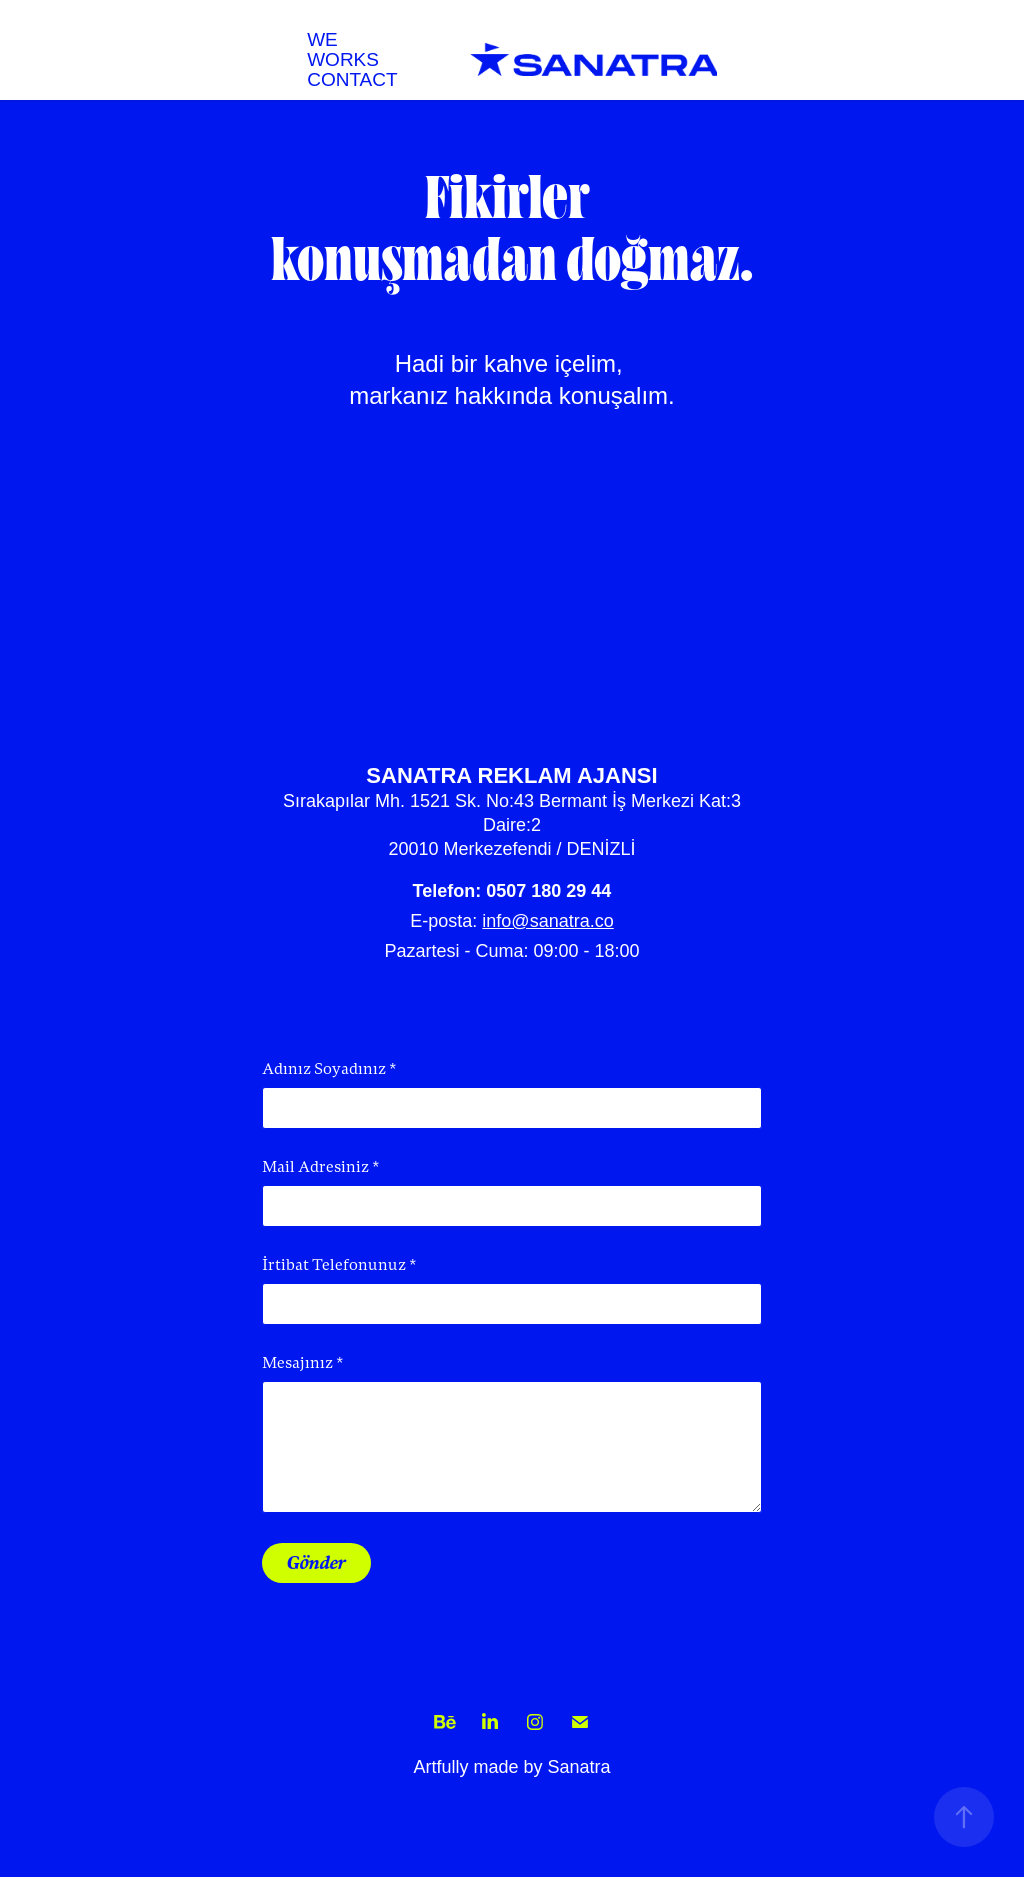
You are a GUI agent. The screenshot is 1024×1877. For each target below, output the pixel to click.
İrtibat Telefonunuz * (339, 1265)
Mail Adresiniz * (321, 1167)
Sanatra (579, 1767)
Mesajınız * (303, 1363)
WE (322, 39)
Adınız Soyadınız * (329, 1069)
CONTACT (352, 79)
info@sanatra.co (547, 921)
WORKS (343, 59)
